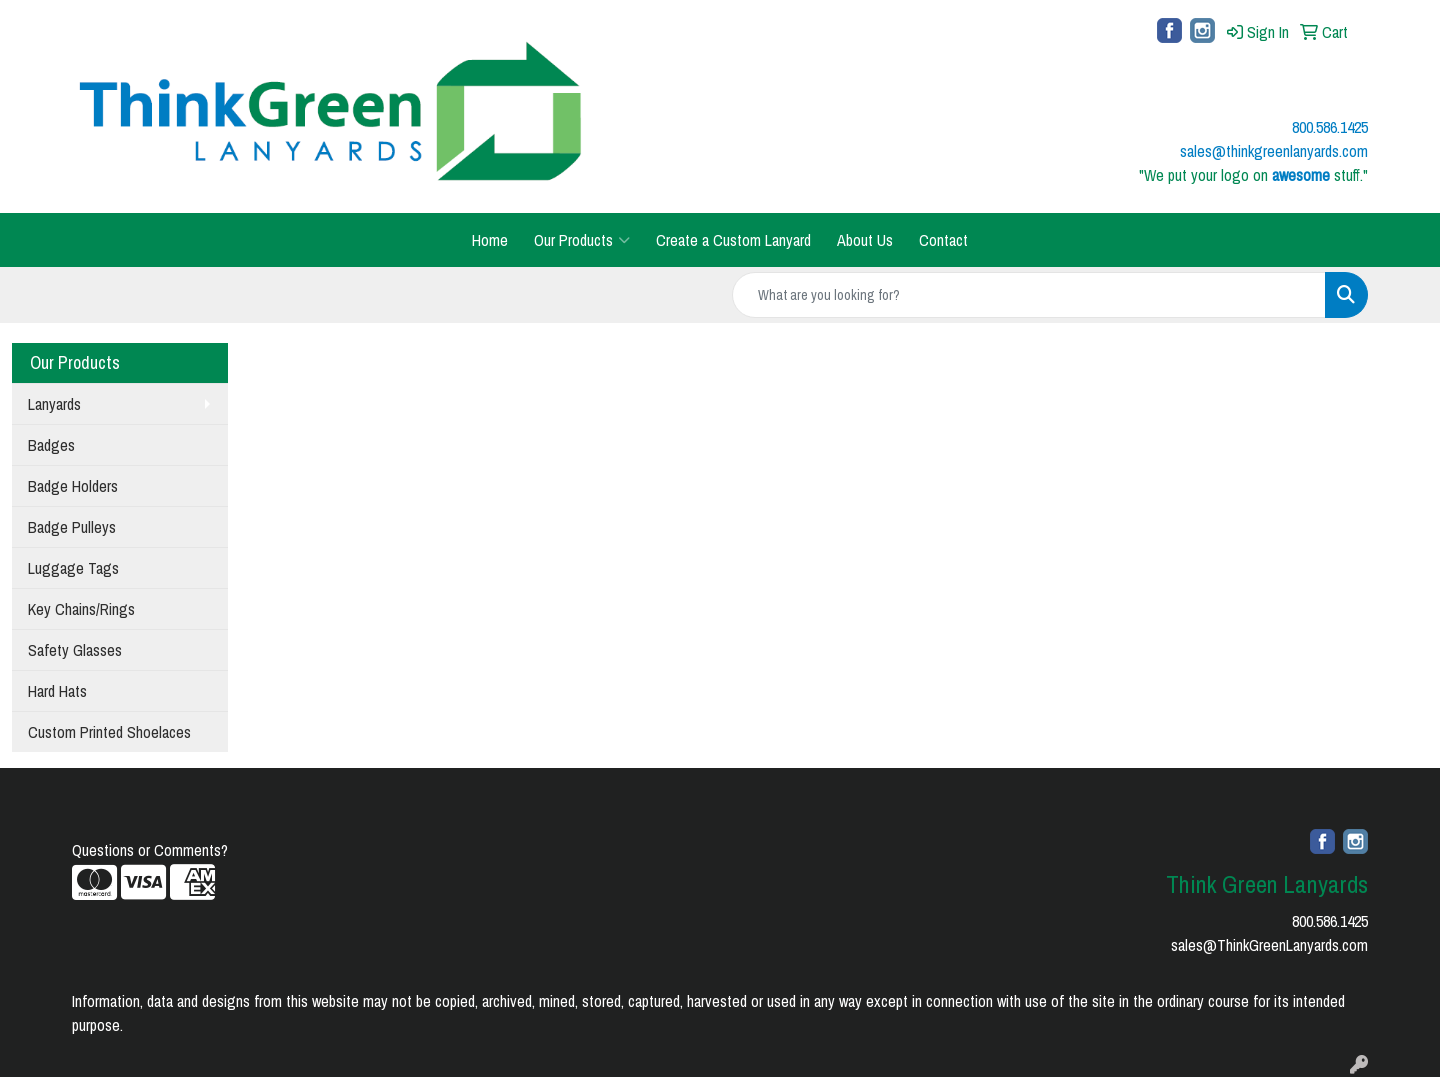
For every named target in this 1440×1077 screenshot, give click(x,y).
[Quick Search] (1029, 295)
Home (490, 240)
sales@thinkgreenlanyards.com (1274, 151)
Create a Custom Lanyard (733, 240)
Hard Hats (57, 691)
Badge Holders (73, 486)
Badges (51, 445)
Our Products (582, 240)
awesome (1301, 175)
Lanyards (54, 404)
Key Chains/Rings (81, 609)
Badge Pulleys (72, 527)
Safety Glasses (75, 650)
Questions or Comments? (150, 850)
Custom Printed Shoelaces (109, 732)
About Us (865, 240)
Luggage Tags (73, 568)
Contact (943, 240)
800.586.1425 (1330, 921)
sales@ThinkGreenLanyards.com (1269, 945)
